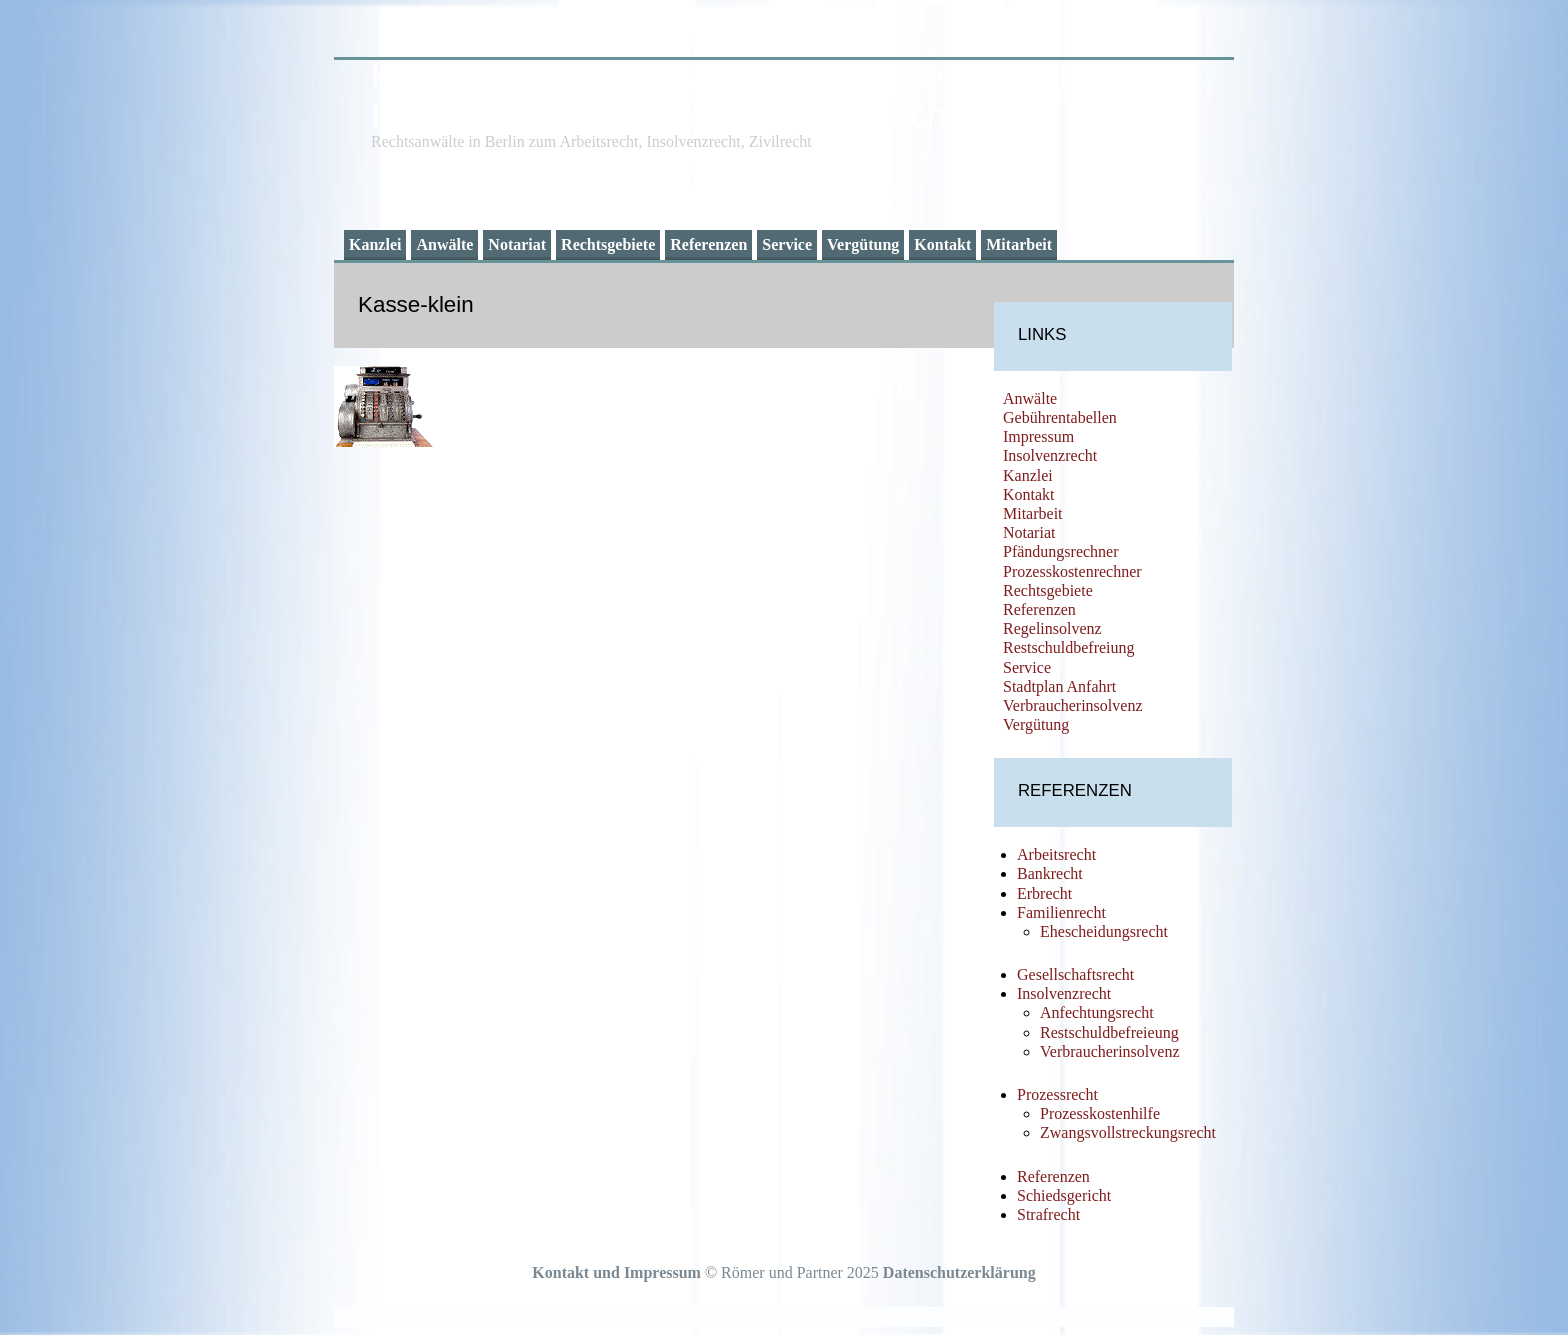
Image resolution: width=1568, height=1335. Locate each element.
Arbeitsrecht (1056, 854)
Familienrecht (1061, 912)
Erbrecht (1044, 893)
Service (787, 244)
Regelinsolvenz (1052, 628)
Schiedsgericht (1064, 1195)
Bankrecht (1050, 873)
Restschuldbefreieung (1109, 1032)
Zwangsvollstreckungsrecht (1128, 1132)
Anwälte (444, 244)
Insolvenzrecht (1050, 455)
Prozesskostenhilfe (1100, 1113)
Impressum (1038, 436)
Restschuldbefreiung (1069, 647)
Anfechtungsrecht (1097, 1012)
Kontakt (942, 244)
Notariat (517, 244)
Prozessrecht (1057, 1094)
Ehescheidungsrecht (1104, 931)
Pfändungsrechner (1061, 551)
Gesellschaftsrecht (1075, 974)
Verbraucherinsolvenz (1073, 705)
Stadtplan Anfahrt (1059, 686)
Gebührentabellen (1060, 417)
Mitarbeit (1019, 244)
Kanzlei (375, 244)
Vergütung (863, 244)
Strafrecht (1048, 1214)
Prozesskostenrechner (1072, 571)
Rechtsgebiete (608, 244)
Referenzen (708, 244)
